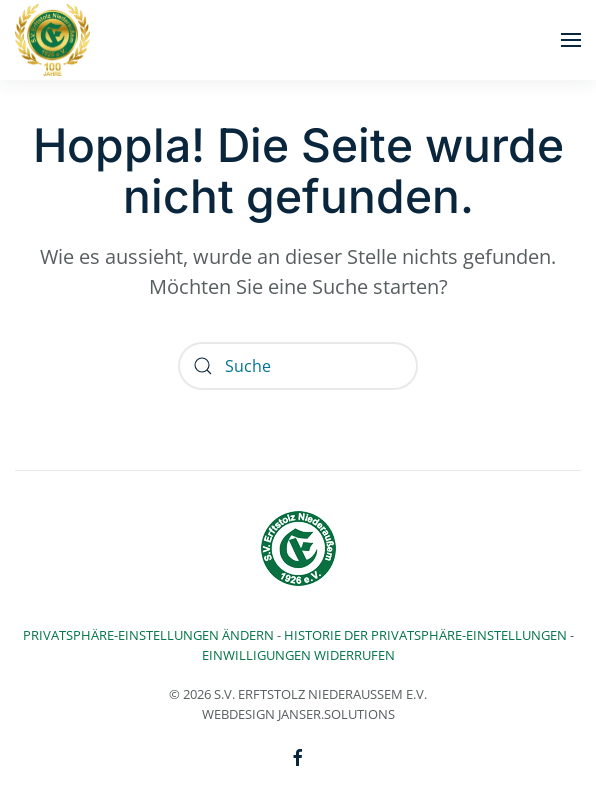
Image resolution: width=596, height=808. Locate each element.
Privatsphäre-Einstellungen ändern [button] (148, 635)
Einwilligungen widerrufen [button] (298, 655)
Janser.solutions (336, 714)
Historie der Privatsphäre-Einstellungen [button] (425, 635)
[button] (571, 40)
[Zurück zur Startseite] (52, 40)
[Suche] (298, 366)
